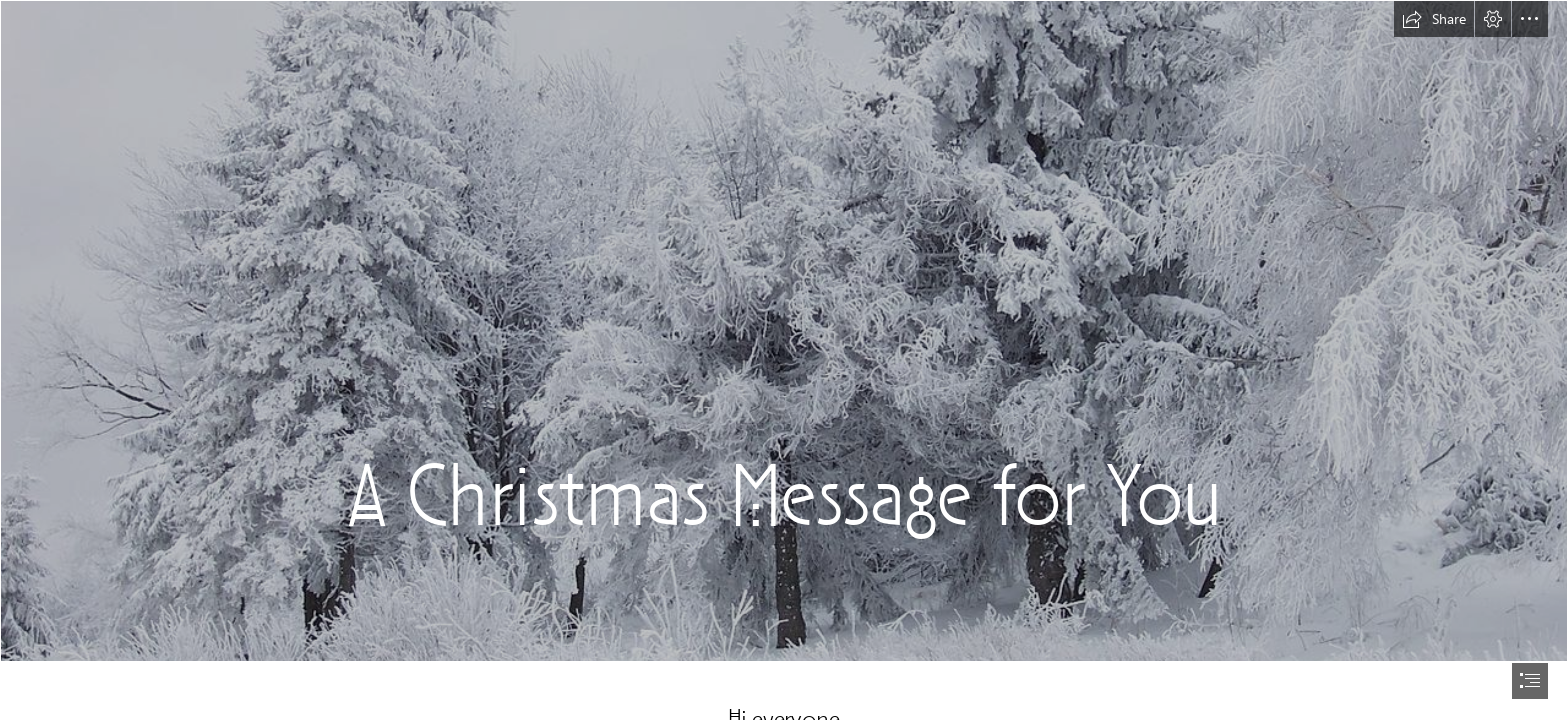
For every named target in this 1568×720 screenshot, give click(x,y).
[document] (784, 360)
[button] (1434, 19)
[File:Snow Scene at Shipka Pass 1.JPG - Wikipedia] (784, 331)
